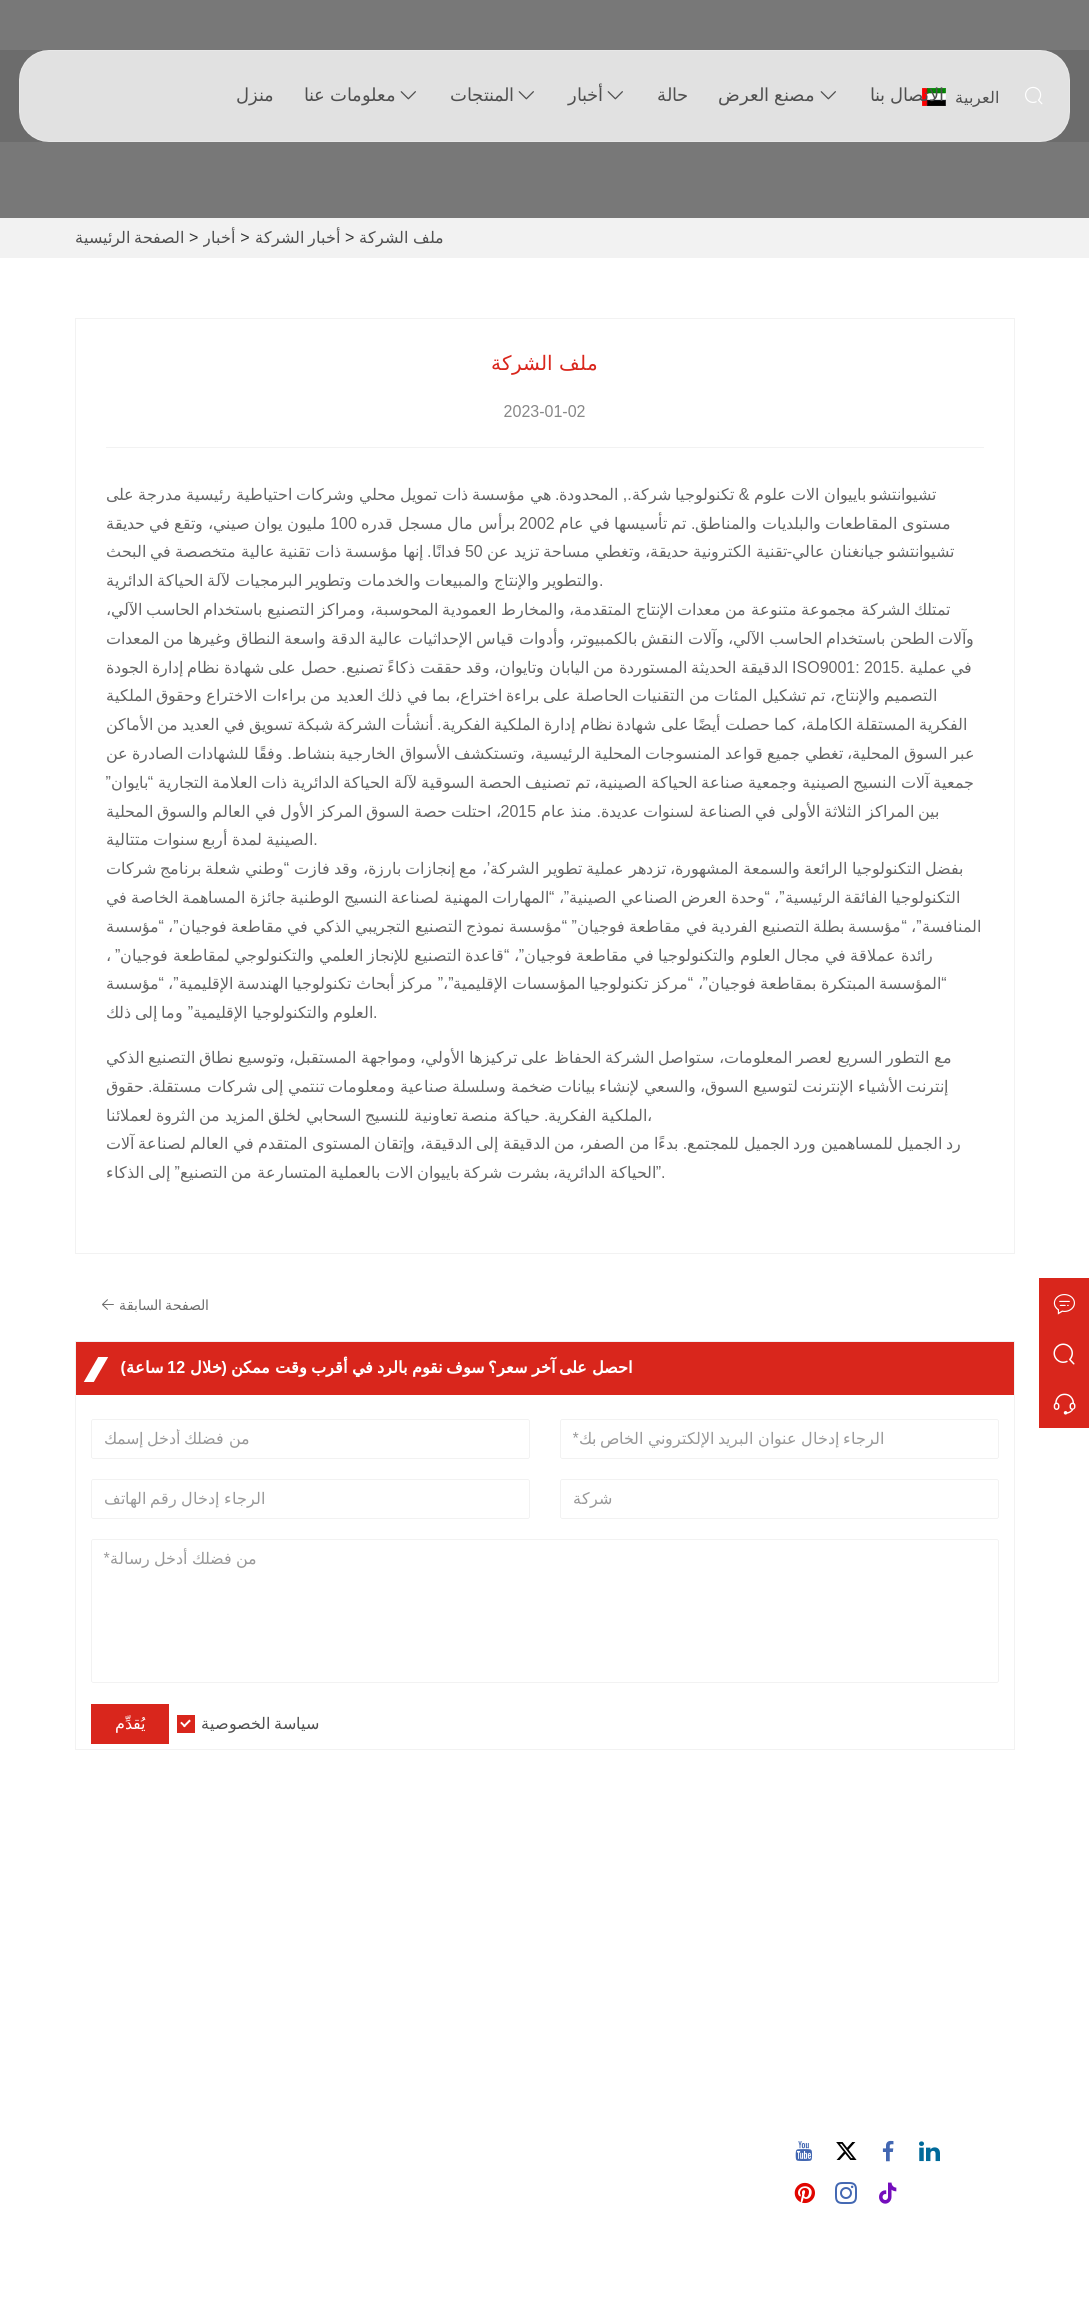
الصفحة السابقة (158, 1305)
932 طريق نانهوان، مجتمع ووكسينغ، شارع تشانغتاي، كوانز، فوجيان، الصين (909, 1945)
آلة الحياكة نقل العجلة (632, 2145)
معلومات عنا (360, 96)
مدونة (352, 2001)
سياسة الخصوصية (260, 1723)
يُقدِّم (130, 1723)
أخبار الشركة (297, 237)
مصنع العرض (776, 96)
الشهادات (136, 2033)
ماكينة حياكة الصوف (628, 1993)
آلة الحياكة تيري (613, 2081)
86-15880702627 (896, 2107)
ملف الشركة (401, 237)
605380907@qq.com (910, 2044)
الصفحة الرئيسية (129, 237)
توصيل (127, 1937)
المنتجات (492, 96)
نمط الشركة (373, 1969)
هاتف (858, 2084)
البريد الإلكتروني (904, 2021)
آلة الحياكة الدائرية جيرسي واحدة (648, 1949)
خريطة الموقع (152, 2065)
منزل (253, 95)
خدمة (124, 1969)
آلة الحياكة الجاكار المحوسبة (653, 2113)
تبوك (855, 1886)
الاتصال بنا (904, 95)
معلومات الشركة (389, 1937)
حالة (670, 95)
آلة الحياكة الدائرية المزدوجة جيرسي (653, 2037)
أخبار (595, 96)
